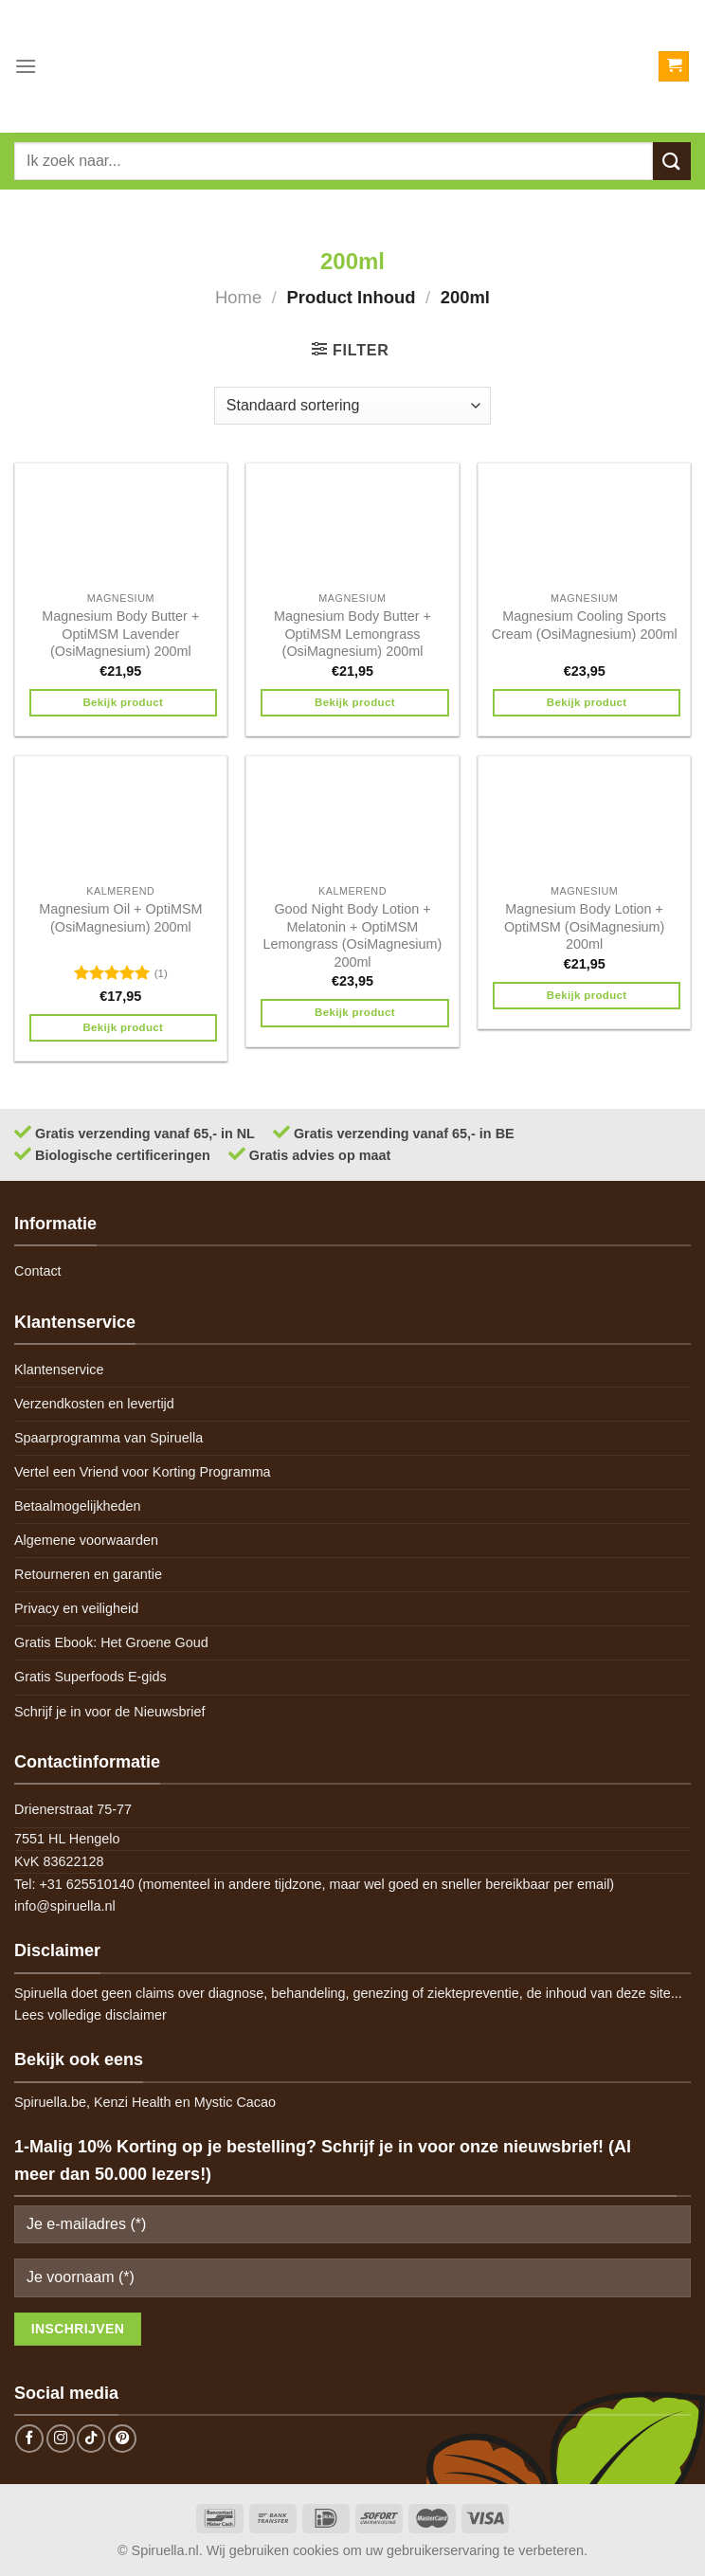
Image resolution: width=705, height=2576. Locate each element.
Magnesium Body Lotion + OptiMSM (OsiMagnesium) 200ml (584, 926)
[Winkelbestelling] (352, 406)
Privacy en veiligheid (76, 1608)
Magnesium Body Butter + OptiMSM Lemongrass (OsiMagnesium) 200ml (352, 633)
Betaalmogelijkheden (77, 1506)
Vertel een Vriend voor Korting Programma (142, 1471)
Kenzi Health (133, 2102)
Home (238, 297)
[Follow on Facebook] (29, 2438)
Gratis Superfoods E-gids (90, 1676)
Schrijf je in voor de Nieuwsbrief (110, 1711)
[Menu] (25, 66)
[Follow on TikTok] (91, 2438)
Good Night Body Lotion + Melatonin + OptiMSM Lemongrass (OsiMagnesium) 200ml (353, 935)
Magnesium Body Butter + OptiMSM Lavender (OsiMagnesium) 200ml (120, 633)
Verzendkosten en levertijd (94, 1403)
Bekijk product (122, 702)
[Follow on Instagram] (60, 2438)
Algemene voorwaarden (86, 1540)
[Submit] (672, 160)
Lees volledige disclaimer (90, 2015)
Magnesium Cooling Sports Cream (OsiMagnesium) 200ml (585, 625)
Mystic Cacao (235, 2102)
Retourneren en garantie (88, 1574)
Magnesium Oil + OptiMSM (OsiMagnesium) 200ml (120, 917)
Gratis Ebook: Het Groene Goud (111, 1642)
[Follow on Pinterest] (122, 2438)
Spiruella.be (50, 2102)
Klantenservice (58, 1369)
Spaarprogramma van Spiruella (108, 1437)
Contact (38, 1271)
